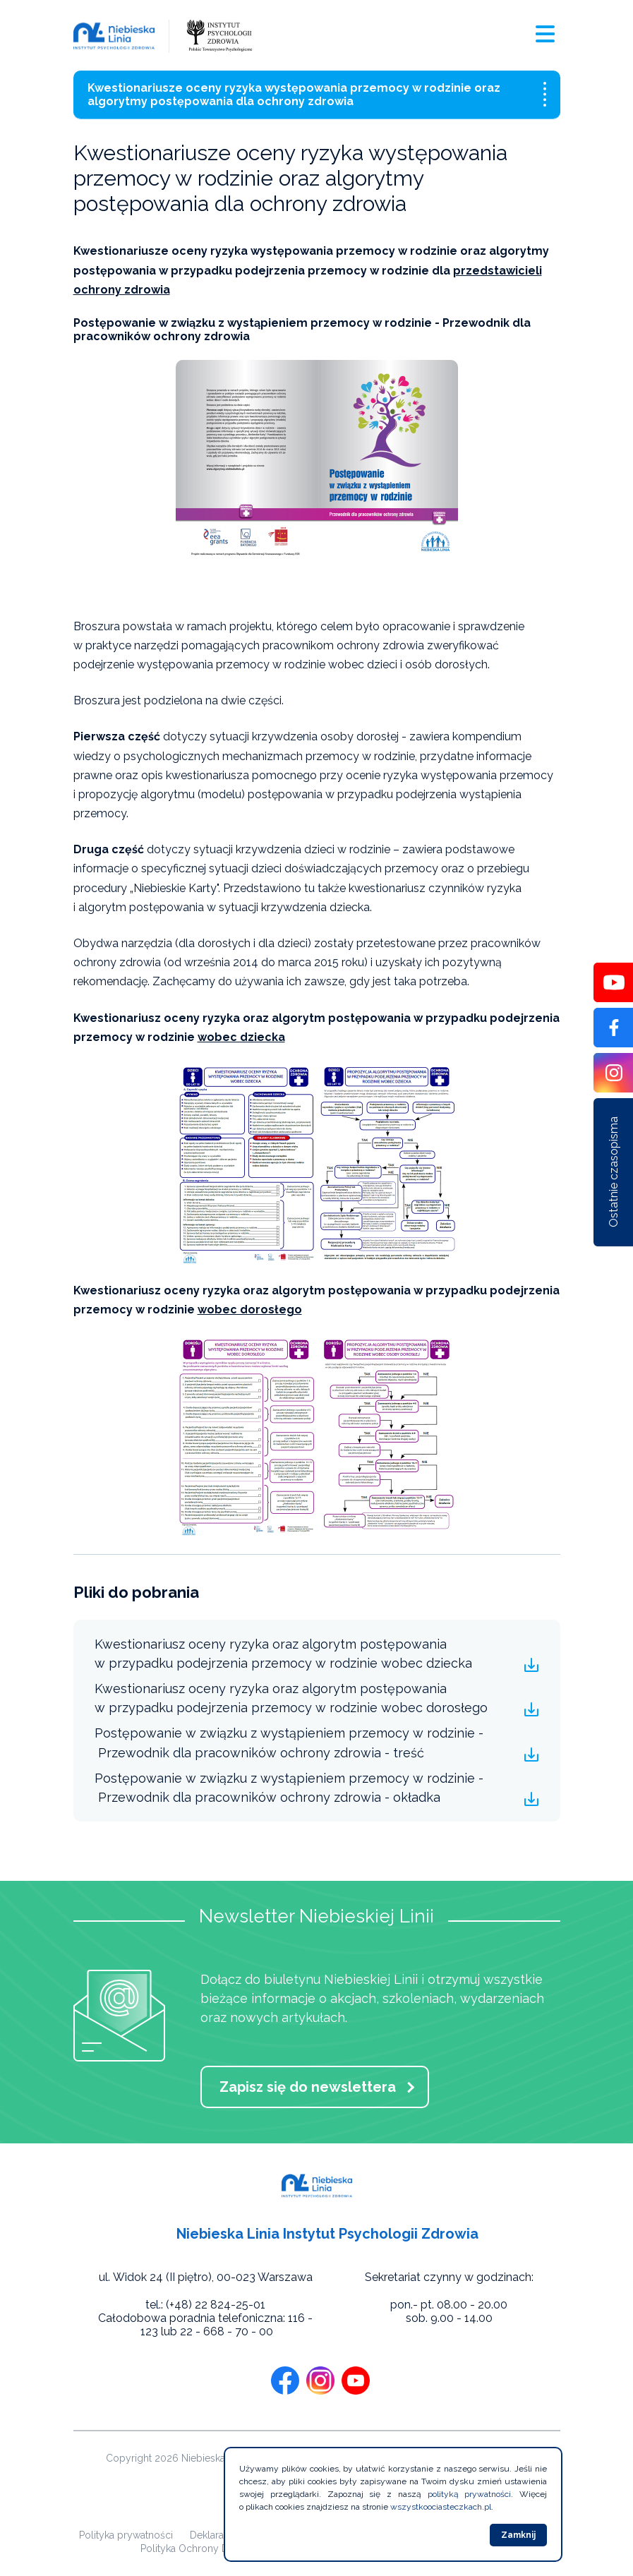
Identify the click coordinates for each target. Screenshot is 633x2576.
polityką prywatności (470, 2494)
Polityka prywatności (126, 2535)
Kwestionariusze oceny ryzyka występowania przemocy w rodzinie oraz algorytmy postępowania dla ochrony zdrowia (317, 94)
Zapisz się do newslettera (307, 2086)
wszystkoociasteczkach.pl (440, 2507)
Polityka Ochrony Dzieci (195, 2548)
